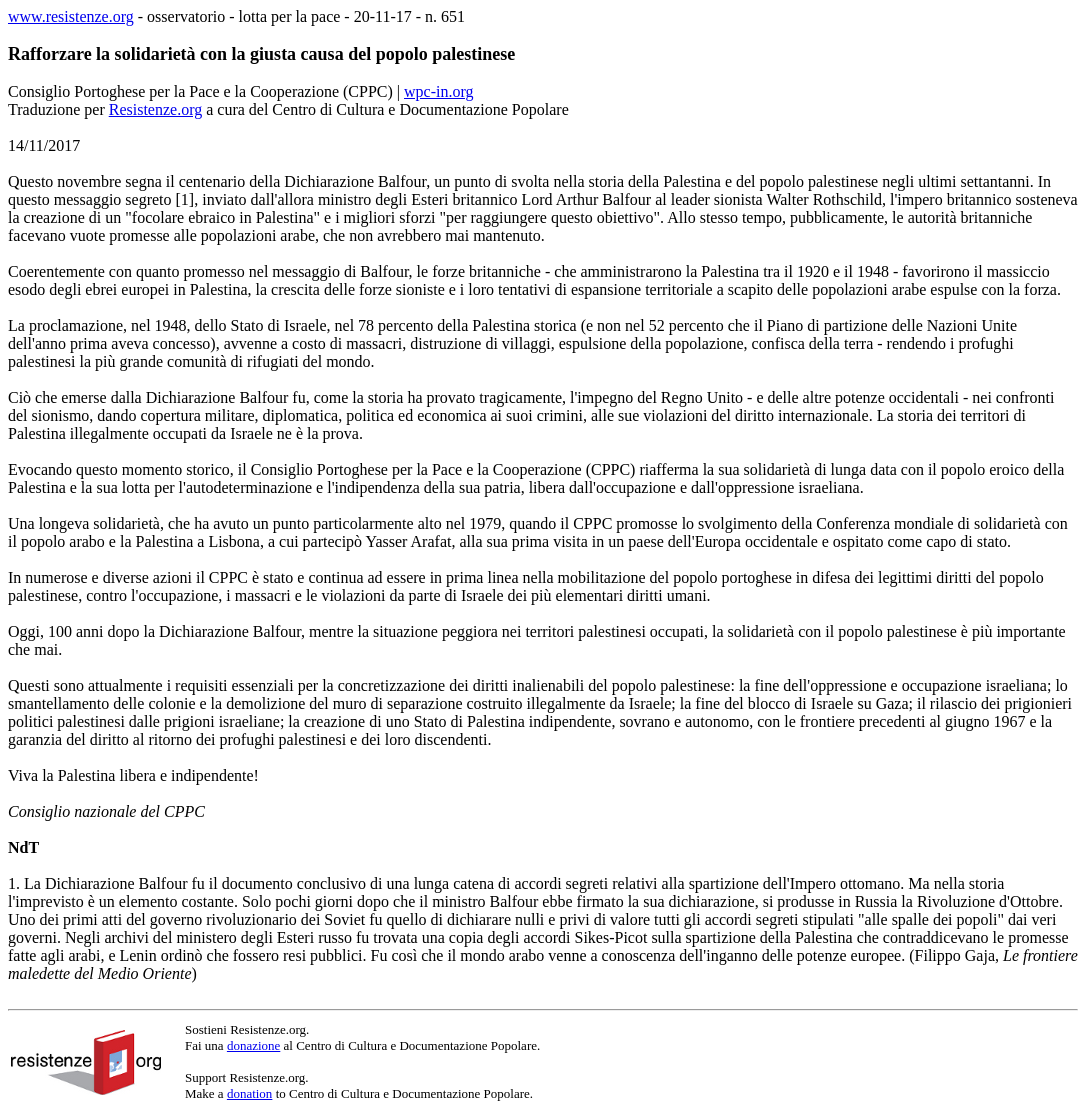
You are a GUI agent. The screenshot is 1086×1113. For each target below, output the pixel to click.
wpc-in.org (438, 91)
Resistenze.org (155, 109)
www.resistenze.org (71, 16)
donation (250, 1093)
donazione (253, 1045)
